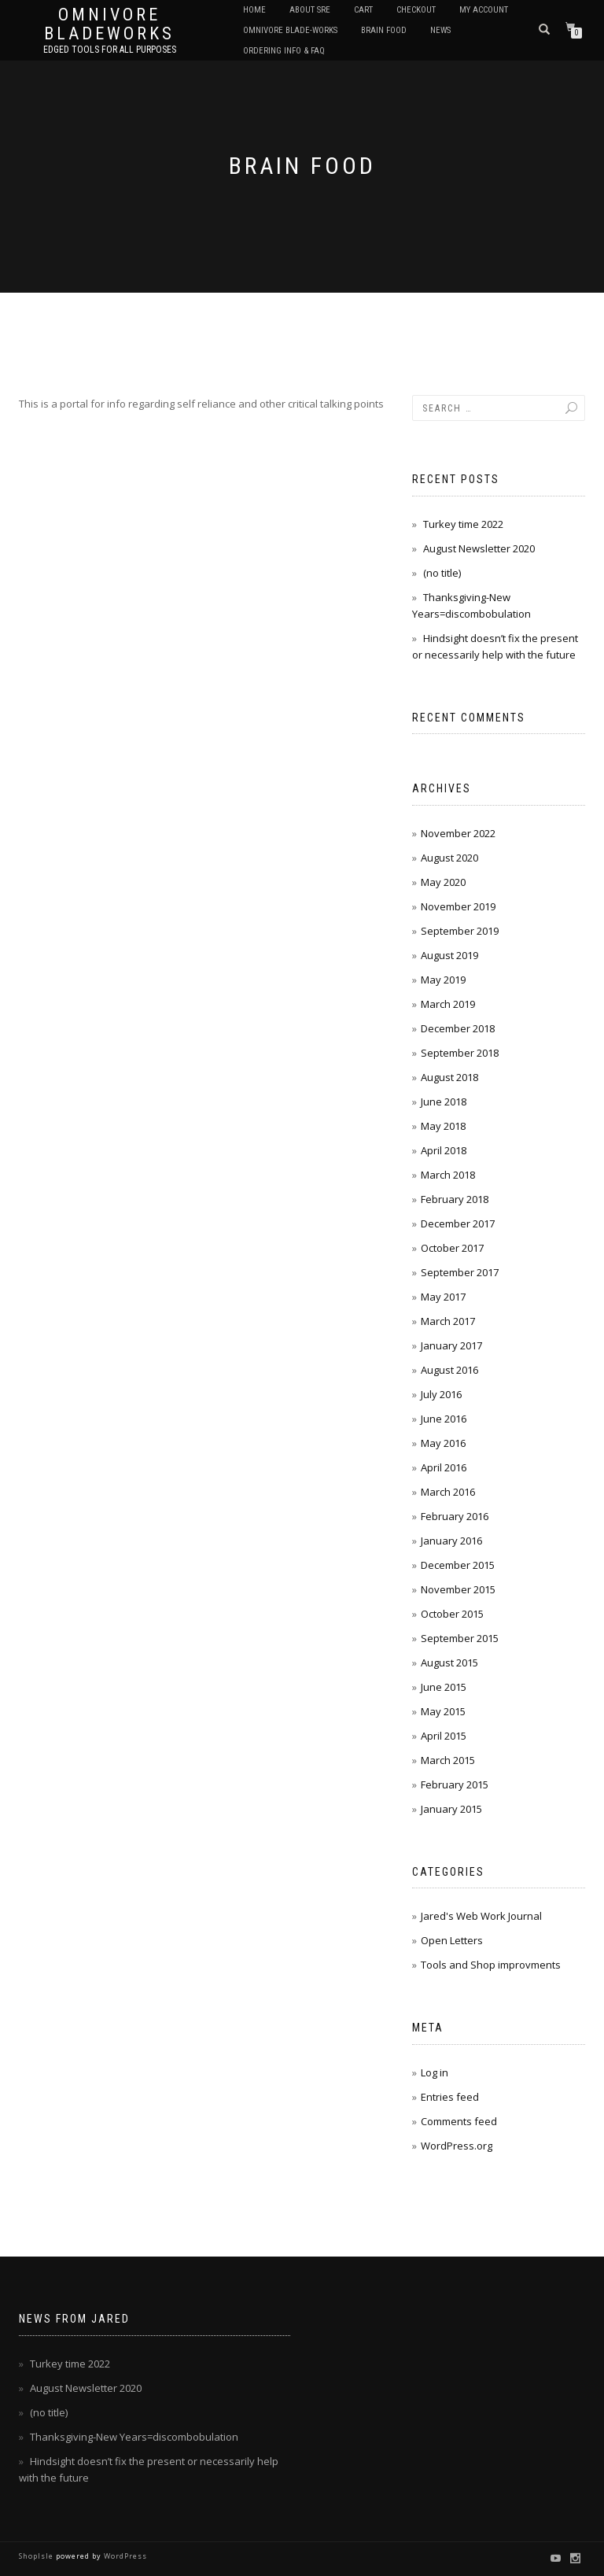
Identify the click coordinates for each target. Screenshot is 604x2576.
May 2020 (443, 882)
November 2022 (458, 833)
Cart (363, 10)
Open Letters (452, 1940)
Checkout (416, 10)
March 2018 (448, 1175)
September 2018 (460, 1053)
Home (254, 10)
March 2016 (448, 1492)
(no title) (442, 573)
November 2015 (458, 1589)
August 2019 (449, 955)
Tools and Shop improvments (491, 1965)
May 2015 (443, 1711)
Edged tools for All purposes (109, 49)
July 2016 (441, 1394)
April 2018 (443, 1150)
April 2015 (443, 1736)
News (440, 30)
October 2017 (452, 1248)
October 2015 (452, 1614)
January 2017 (451, 1345)
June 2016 (443, 1419)
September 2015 (460, 1638)
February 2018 (454, 1199)
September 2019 (460, 931)
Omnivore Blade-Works (290, 30)
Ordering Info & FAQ (284, 51)
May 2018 (443, 1126)
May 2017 (443, 1297)
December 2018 (458, 1028)
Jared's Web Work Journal (481, 1916)
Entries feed (450, 2097)
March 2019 (448, 1004)
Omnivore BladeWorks (109, 24)
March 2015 (448, 1760)
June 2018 (443, 1101)
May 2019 (443, 979)
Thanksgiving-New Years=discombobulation (134, 2437)
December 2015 (458, 1565)
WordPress (124, 2556)
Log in (434, 2072)
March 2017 (448, 1321)
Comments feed (459, 2121)
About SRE (309, 10)
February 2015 (454, 1784)
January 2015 (451, 1809)
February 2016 (454, 1516)
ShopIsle (37, 2556)
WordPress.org (456, 2146)
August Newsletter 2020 (479, 548)
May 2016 (443, 1443)
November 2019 (458, 906)
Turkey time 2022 (463, 524)
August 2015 (449, 1662)
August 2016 (449, 1370)
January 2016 (451, 1540)
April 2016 (443, 1467)
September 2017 (460, 1272)
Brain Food (384, 30)
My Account (483, 10)
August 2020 (449, 858)
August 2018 (449, 1077)
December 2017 (458, 1223)
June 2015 (443, 1687)
